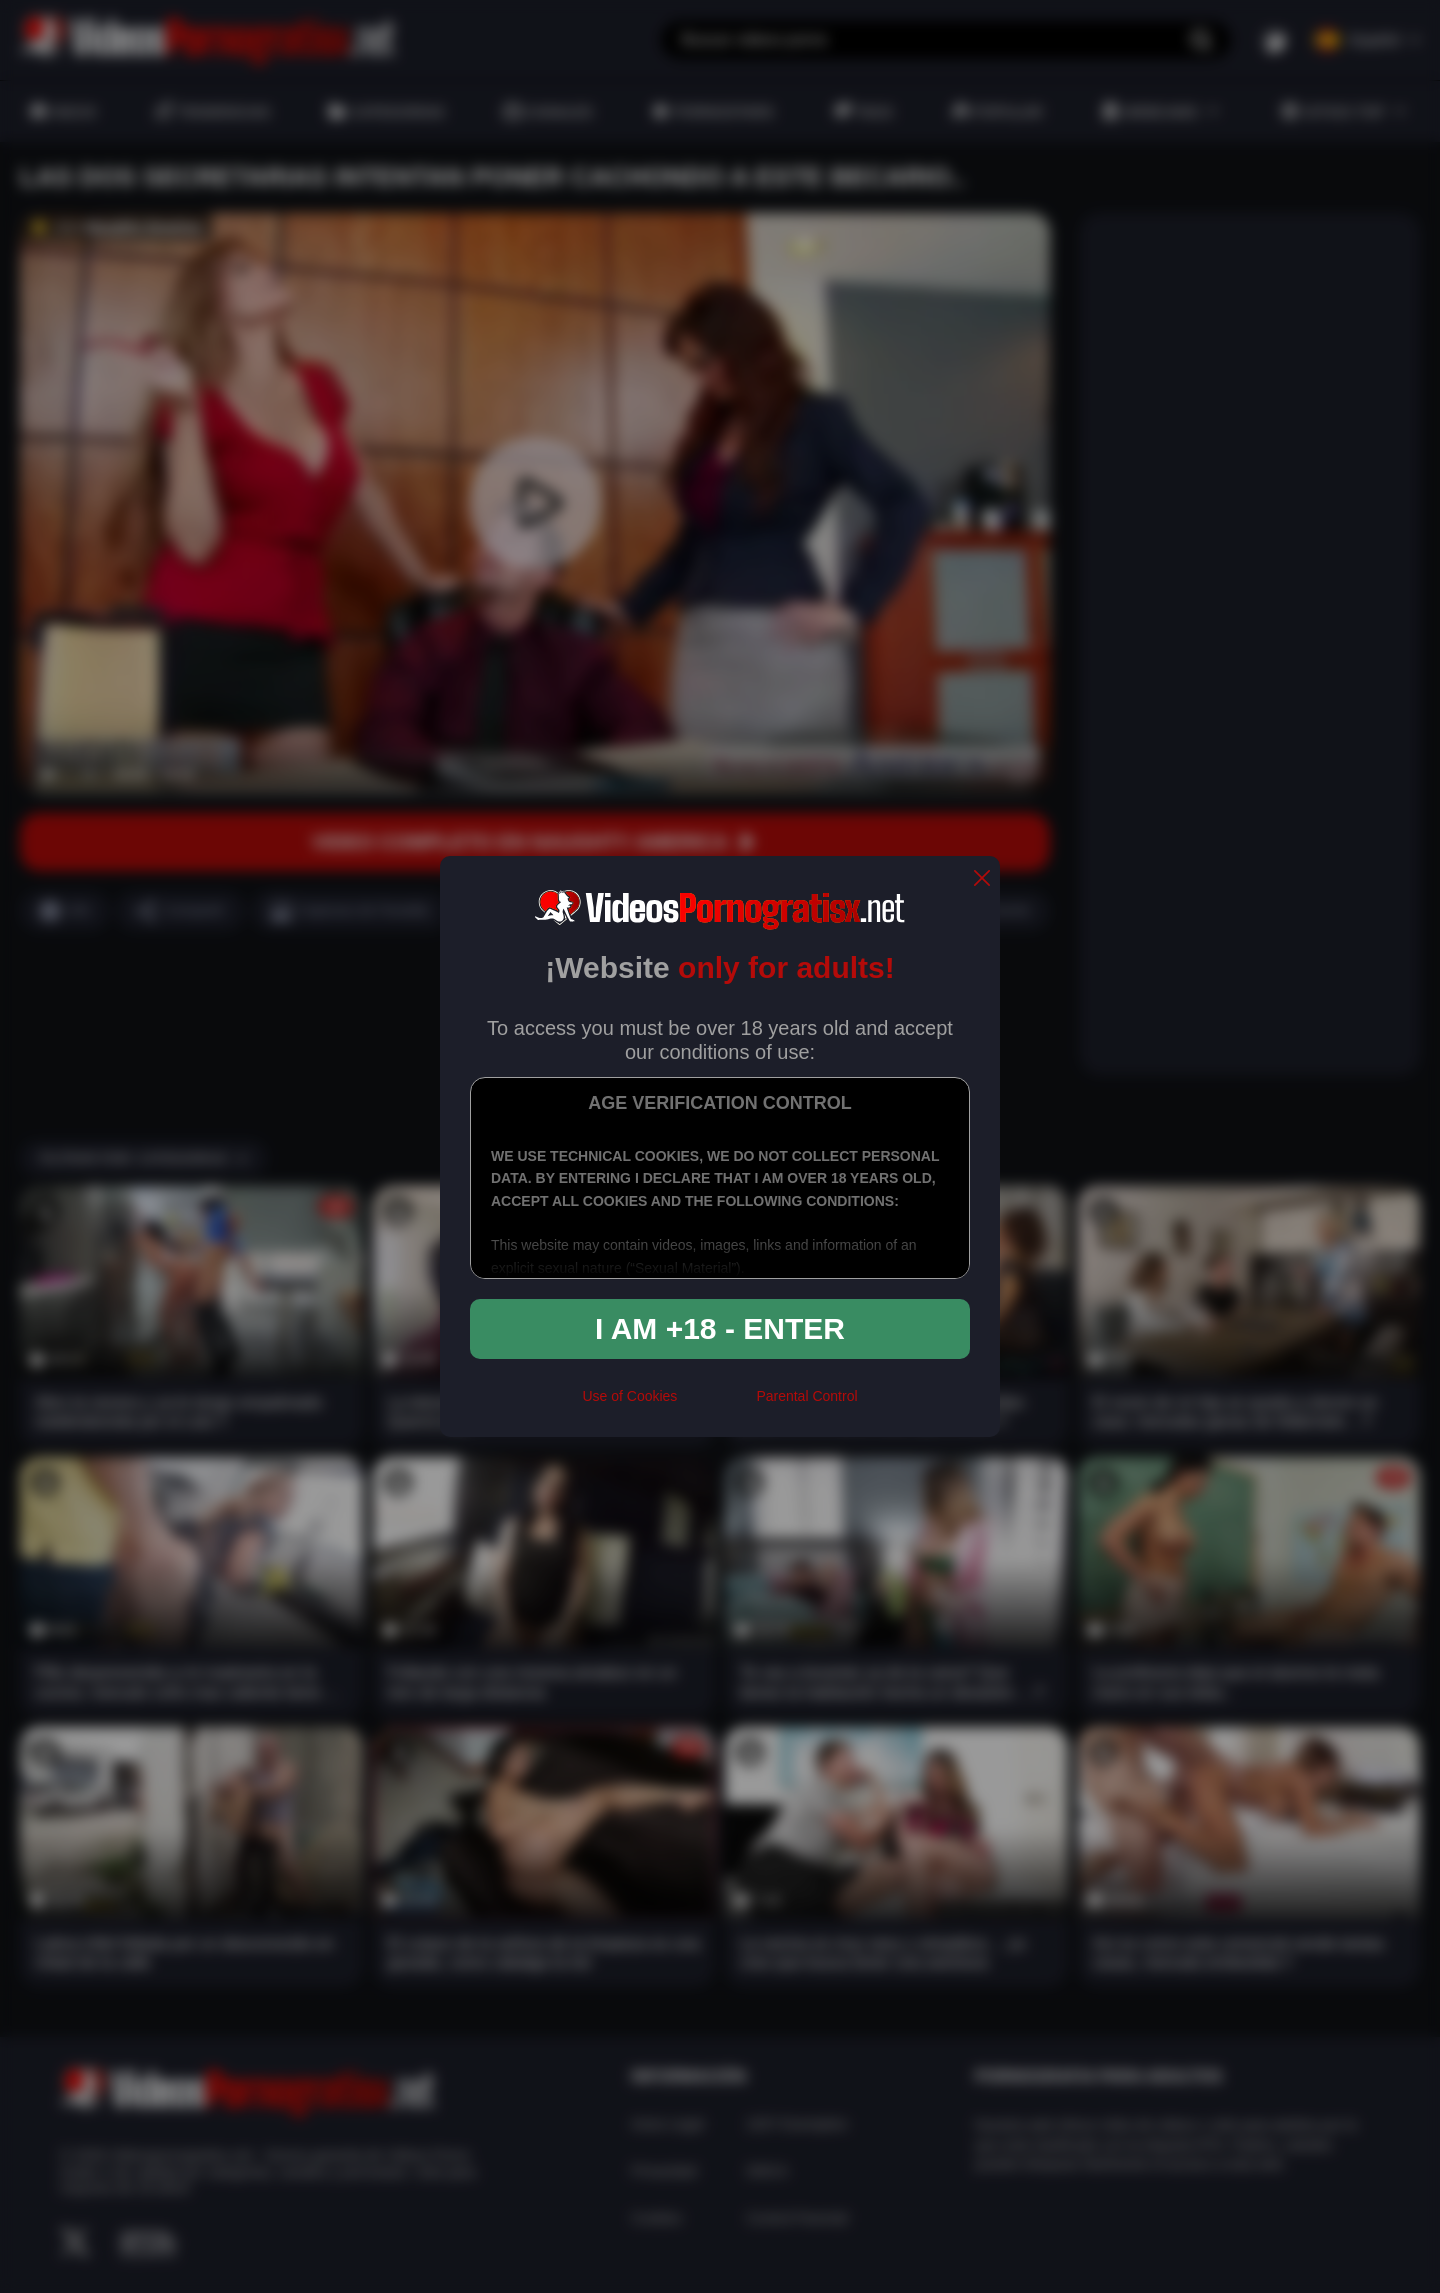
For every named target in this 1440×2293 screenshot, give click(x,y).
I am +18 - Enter (720, 1328)
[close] (982, 879)
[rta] (716, 1404)
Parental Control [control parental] (806, 1396)
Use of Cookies (629, 1396)
